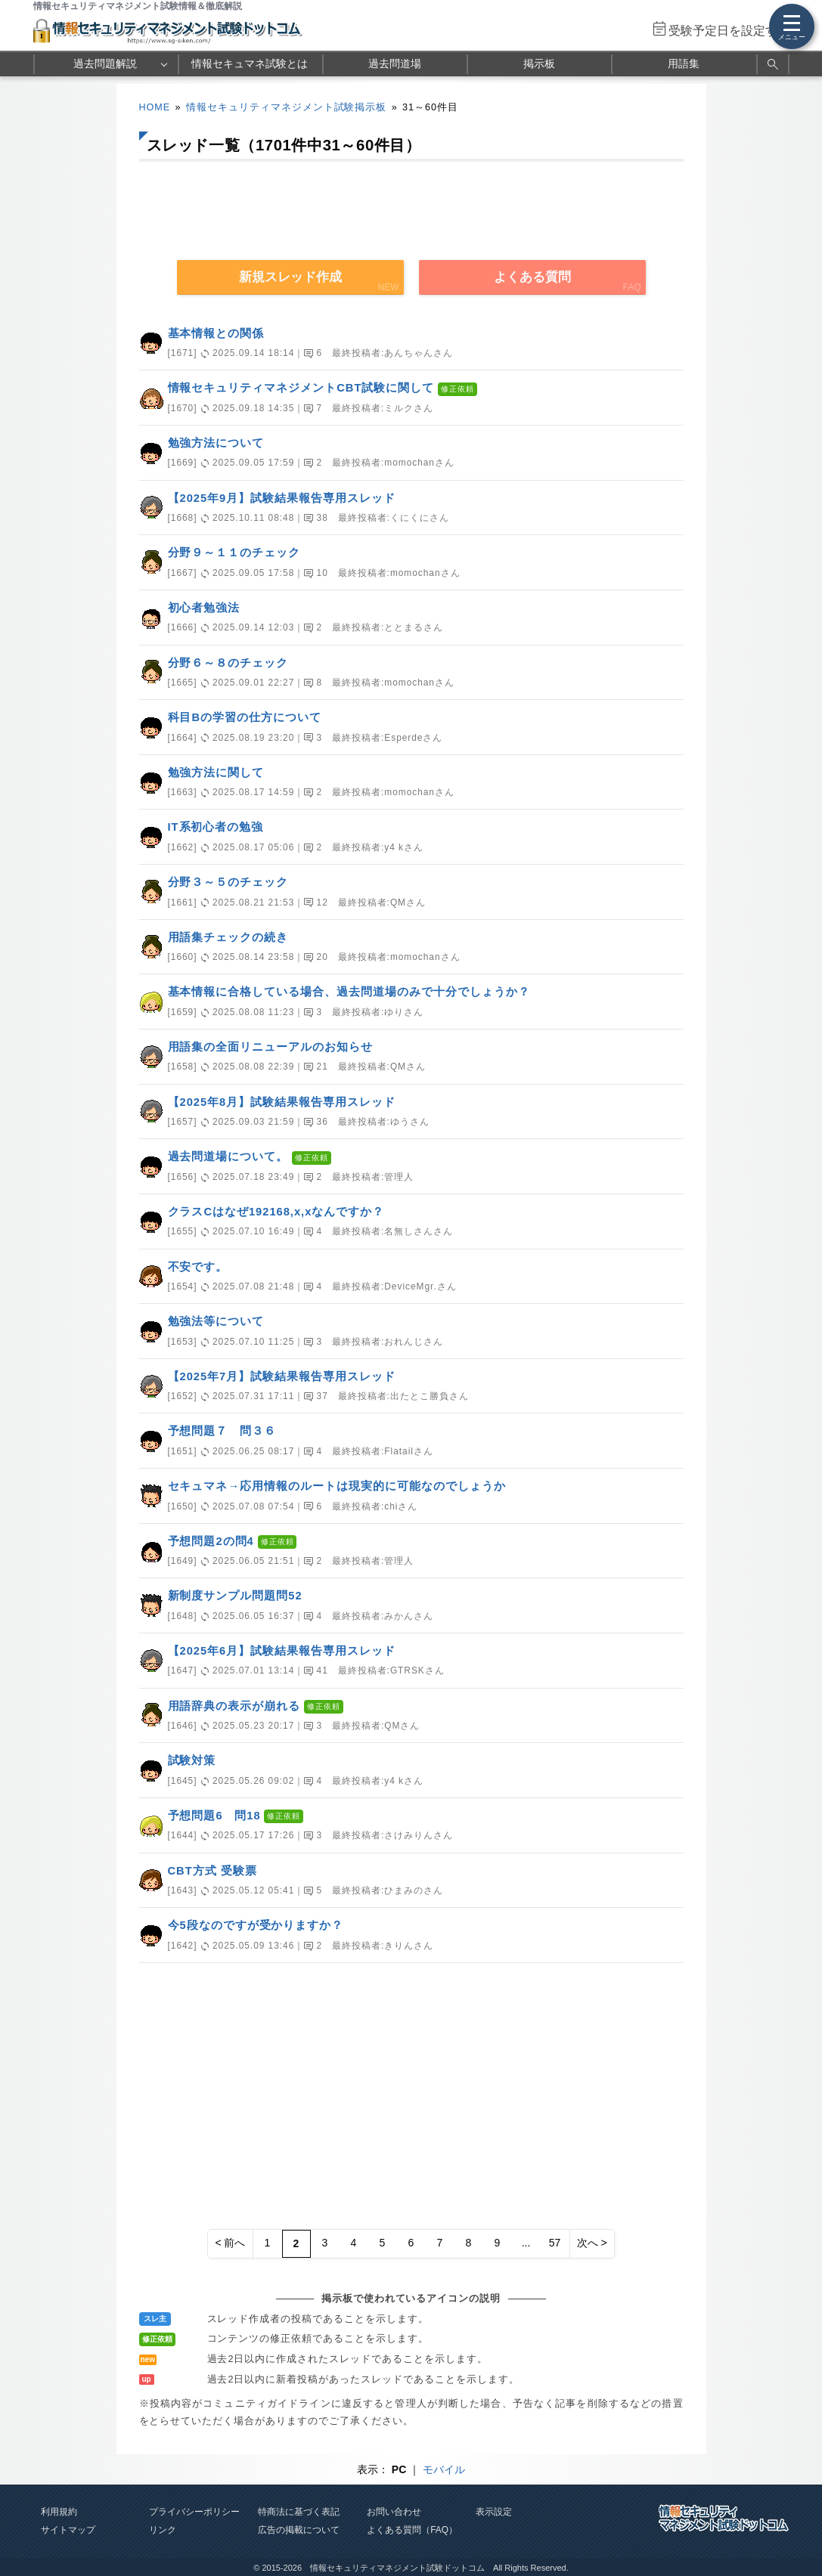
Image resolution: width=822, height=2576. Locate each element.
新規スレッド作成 (290, 277)
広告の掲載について (299, 2530)
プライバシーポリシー (194, 2511)
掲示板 (539, 63)
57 (555, 2243)
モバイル (444, 2469)
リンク (162, 2530)
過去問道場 (394, 63)
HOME (155, 107)
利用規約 (59, 2511)
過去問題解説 (105, 63)
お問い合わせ (394, 2511)
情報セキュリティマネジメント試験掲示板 (286, 107)
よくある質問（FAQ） (412, 2530)
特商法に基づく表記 (299, 2511)
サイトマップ (68, 2530)
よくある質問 (532, 277)
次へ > (592, 2243)
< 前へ (230, 2243)
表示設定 (494, 2511)
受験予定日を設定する (728, 30)
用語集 (683, 63)
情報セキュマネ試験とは (249, 63)
